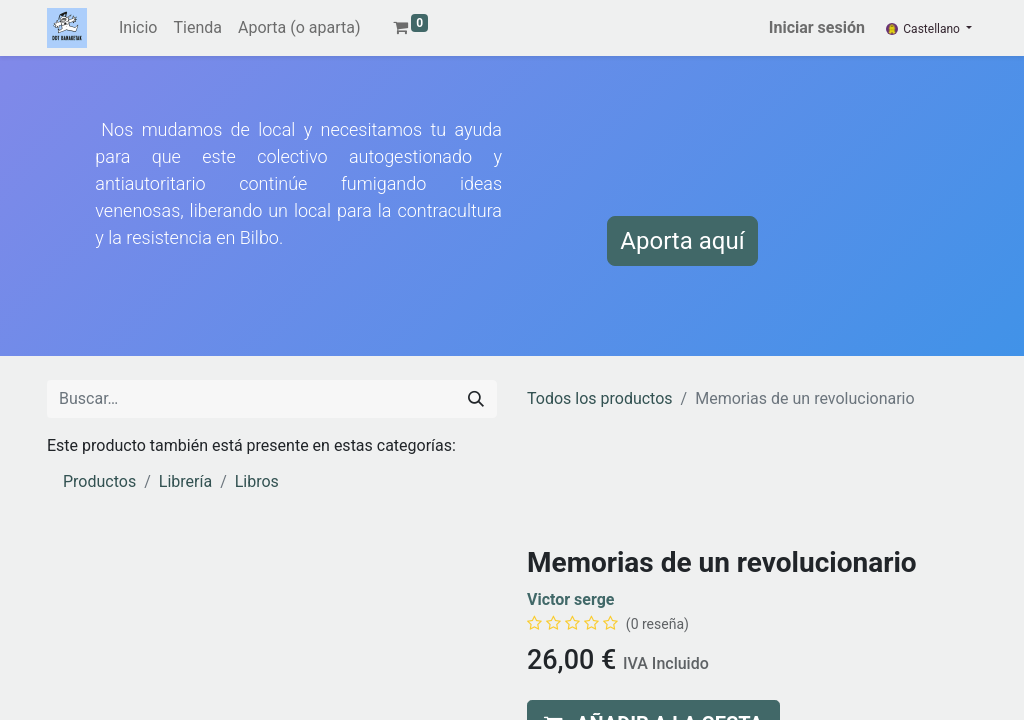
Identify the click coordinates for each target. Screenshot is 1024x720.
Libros (257, 481)
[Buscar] (476, 399)
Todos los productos (600, 398)
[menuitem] (138, 28)
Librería (185, 481)
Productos (99, 481)
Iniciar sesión (817, 27)
